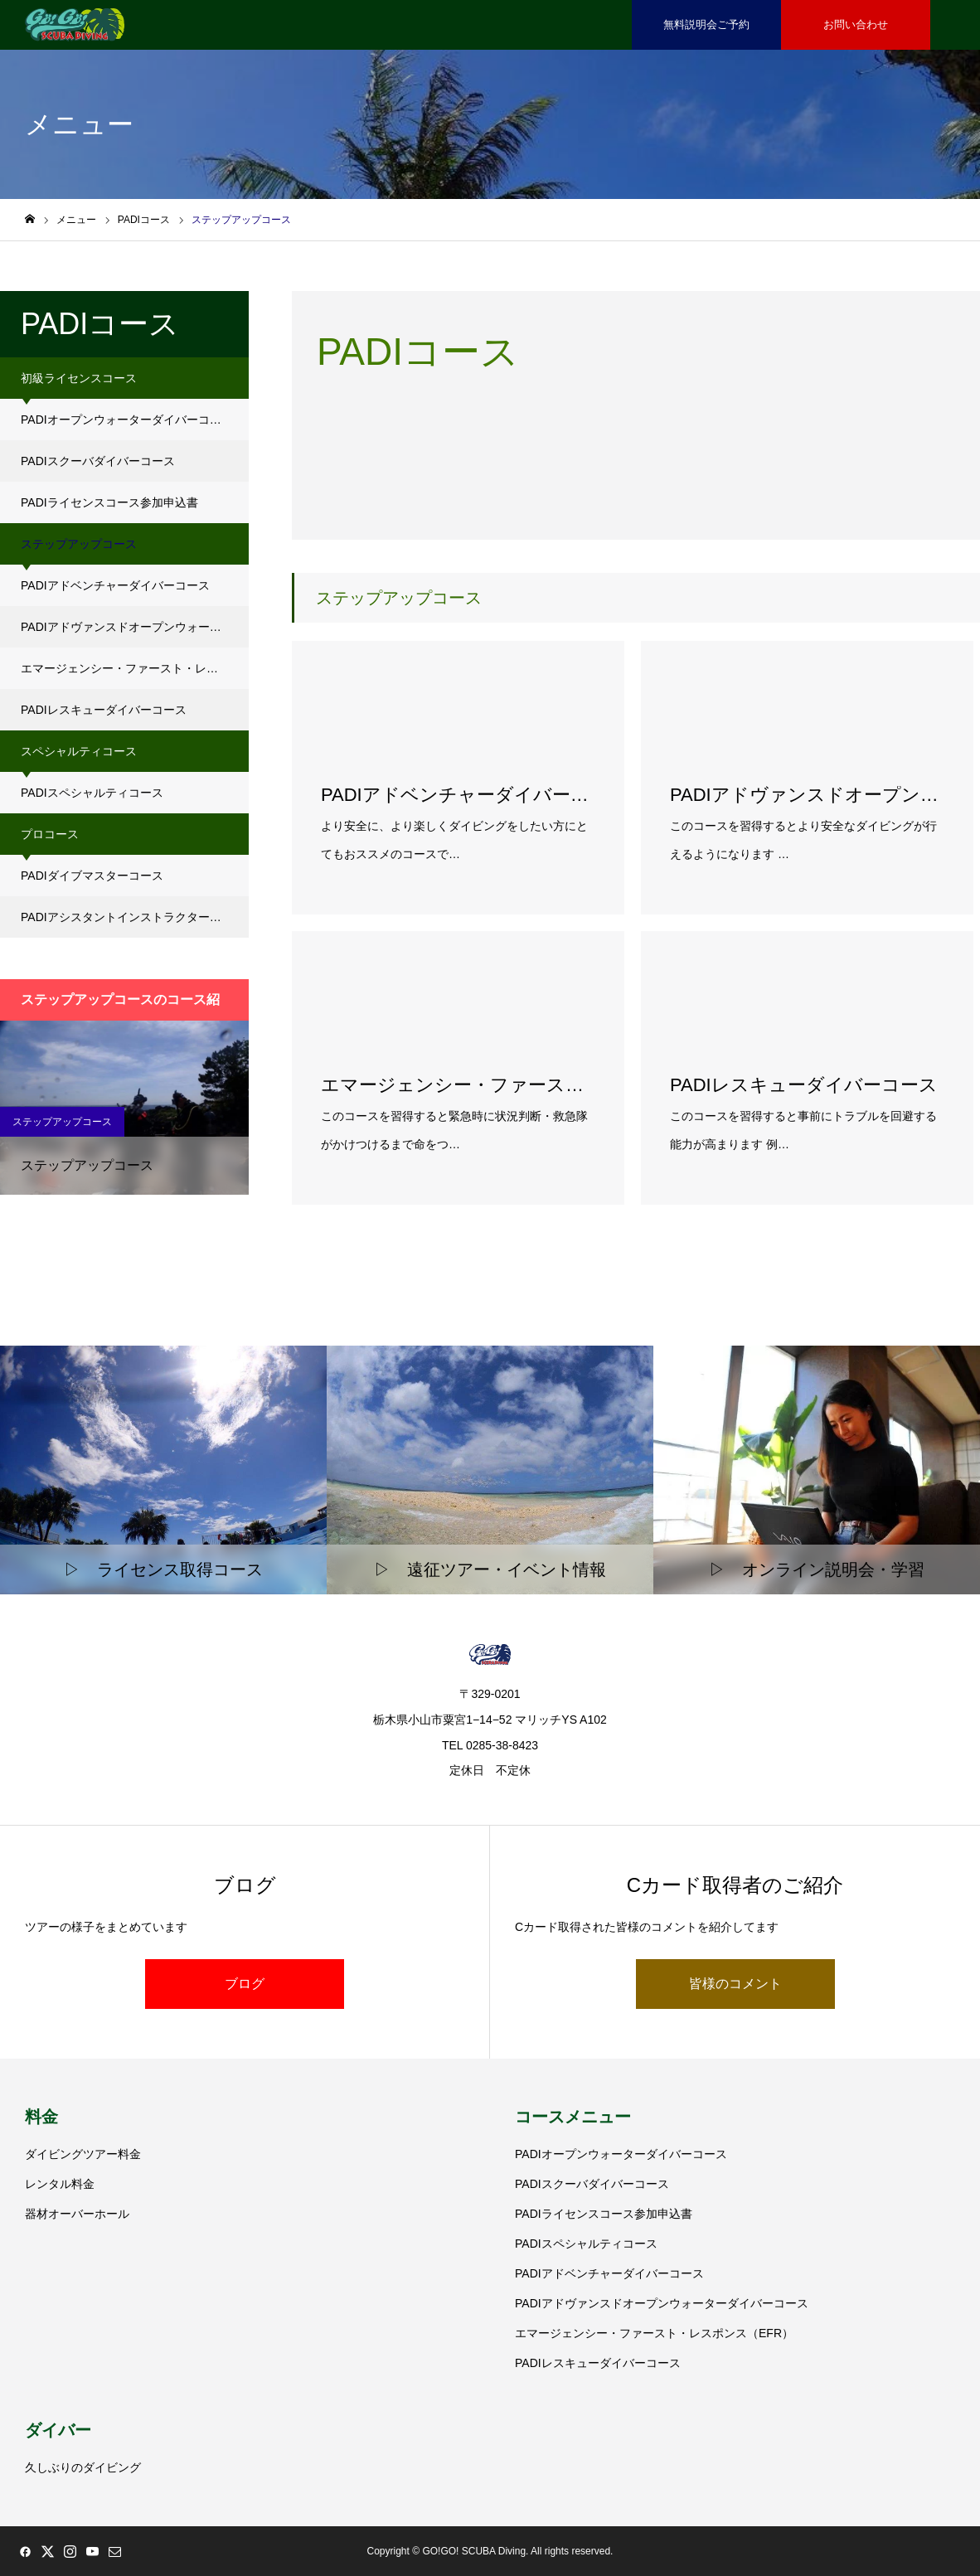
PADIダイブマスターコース (92, 875)
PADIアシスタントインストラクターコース (133, 917)
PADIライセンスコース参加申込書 (109, 502)
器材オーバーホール (77, 2213)
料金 (41, 2117)
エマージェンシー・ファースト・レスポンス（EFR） (135, 668)
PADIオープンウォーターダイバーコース (127, 419)
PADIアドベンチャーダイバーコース (115, 585)
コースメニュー (573, 2117)
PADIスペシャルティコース (92, 792)
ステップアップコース (62, 1122)
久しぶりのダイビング (83, 2467)
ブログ (244, 1984)
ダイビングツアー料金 (83, 2154)
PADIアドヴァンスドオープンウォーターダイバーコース (135, 626)
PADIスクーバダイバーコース (98, 461)
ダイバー (58, 2430)
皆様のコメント (735, 1984)
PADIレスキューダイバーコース (104, 709)
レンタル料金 (60, 2183)
